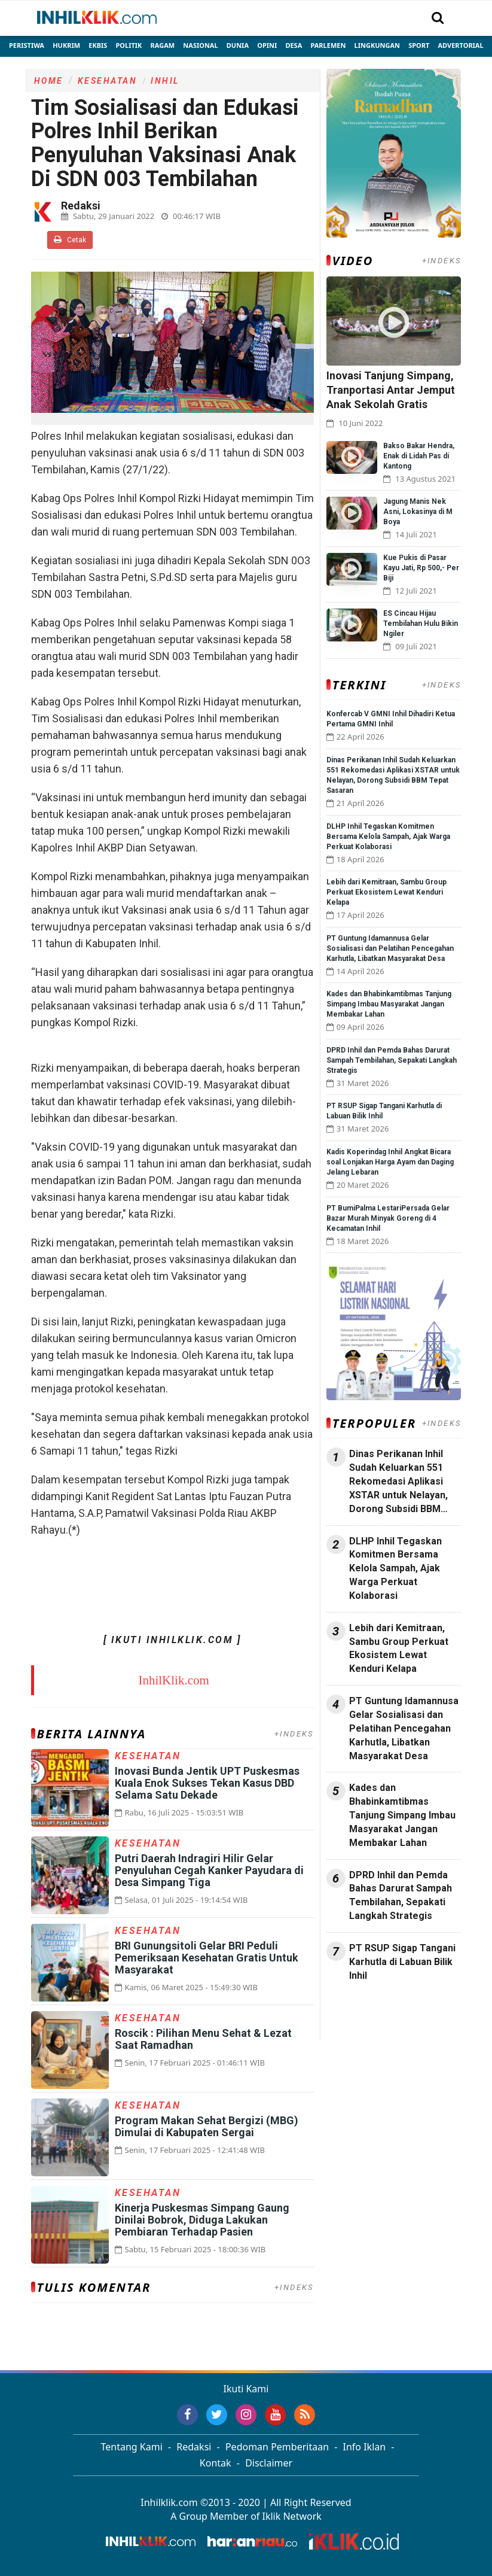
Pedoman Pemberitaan (277, 2446)
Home (48, 81)
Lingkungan (377, 45)
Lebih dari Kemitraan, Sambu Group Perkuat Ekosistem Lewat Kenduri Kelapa (386, 892)
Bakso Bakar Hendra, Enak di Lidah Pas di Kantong (418, 456)
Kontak (215, 2462)
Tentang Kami (132, 2446)
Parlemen (328, 45)
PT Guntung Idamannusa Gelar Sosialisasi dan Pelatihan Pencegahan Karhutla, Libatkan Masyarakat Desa (390, 948)
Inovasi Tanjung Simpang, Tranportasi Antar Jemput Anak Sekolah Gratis (390, 389)
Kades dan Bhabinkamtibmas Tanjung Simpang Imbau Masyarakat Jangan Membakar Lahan (388, 1004)
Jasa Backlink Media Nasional (381, 2013)
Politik (129, 45)
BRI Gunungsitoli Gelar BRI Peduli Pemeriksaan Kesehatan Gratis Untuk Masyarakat (206, 1957)
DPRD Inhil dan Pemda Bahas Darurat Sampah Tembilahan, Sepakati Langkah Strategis (391, 1060)
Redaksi (193, 2446)
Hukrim (66, 45)
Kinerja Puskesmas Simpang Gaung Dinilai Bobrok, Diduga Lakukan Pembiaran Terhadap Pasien (202, 2219)
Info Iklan (364, 2446)
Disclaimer (268, 2462)
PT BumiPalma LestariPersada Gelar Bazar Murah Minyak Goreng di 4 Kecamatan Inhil (388, 1218)
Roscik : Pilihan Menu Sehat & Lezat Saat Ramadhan (203, 2039)
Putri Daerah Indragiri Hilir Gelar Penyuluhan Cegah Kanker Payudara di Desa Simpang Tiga (209, 1870)
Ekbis (97, 45)
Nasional (200, 45)
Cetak (70, 239)
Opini (267, 45)
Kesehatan (107, 81)
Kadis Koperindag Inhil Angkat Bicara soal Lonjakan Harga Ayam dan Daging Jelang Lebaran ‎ (390, 1162)
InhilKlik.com (173, 1680)
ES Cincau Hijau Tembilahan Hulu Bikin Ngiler (420, 623)
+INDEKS (294, 1733)
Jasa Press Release (367, 2007)
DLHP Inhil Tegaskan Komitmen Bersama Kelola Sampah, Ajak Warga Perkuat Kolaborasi (388, 836)
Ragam (163, 45)
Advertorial (460, 45)
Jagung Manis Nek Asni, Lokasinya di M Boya (418, 511)
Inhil (165, 81)
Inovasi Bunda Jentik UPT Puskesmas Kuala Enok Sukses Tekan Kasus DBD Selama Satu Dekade (207, 1783)
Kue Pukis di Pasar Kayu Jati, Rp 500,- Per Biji (421, 567)
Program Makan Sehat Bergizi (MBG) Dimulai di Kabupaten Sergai (206, 2126)
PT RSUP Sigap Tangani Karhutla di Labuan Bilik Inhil (402, 1961)
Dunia (238, 45)
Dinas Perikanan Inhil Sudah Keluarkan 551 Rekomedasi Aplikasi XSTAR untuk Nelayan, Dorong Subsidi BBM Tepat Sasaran (398, 1482)
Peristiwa (26, 45)
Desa (293, 45)
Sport (418, 45)
